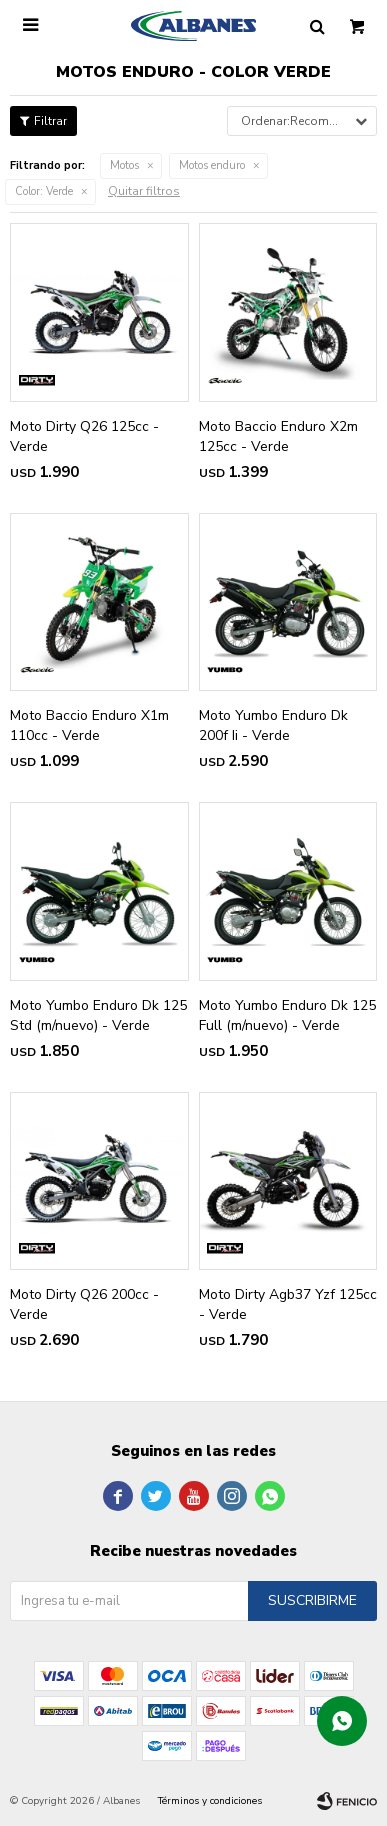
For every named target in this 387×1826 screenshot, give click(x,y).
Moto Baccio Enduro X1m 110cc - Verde (89, 725)
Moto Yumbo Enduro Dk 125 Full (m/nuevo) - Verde (287, 1015)
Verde (44, 191)
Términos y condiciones (210, 1801)
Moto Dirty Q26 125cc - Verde (84, 436)
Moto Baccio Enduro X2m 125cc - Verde (278, 436)
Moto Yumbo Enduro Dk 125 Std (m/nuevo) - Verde (98, 1015)
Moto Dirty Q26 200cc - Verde (84, 1304)
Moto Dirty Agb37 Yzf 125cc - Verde (288, 1304)
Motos (124, 165)
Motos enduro (212, 165)
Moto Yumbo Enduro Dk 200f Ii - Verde (273, 725)
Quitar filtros (144, 191)
